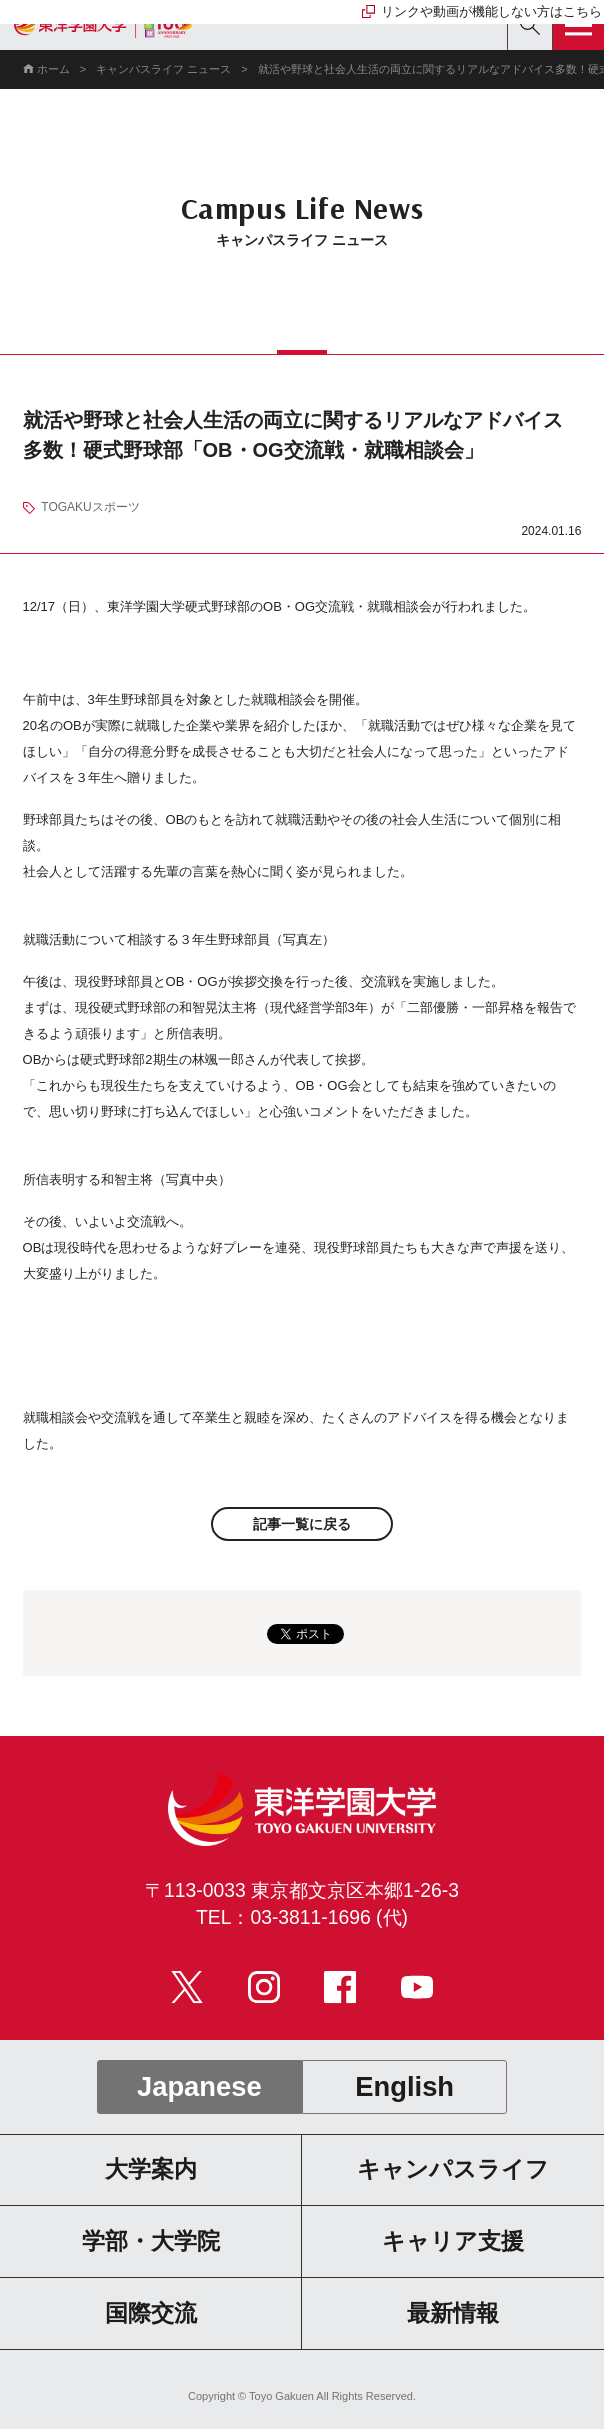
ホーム (53, 69)
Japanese (199, 2086)
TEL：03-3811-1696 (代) (302, 1917)
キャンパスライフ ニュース (163, 69)
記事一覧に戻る (302, 1524)
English (404, 2086)
